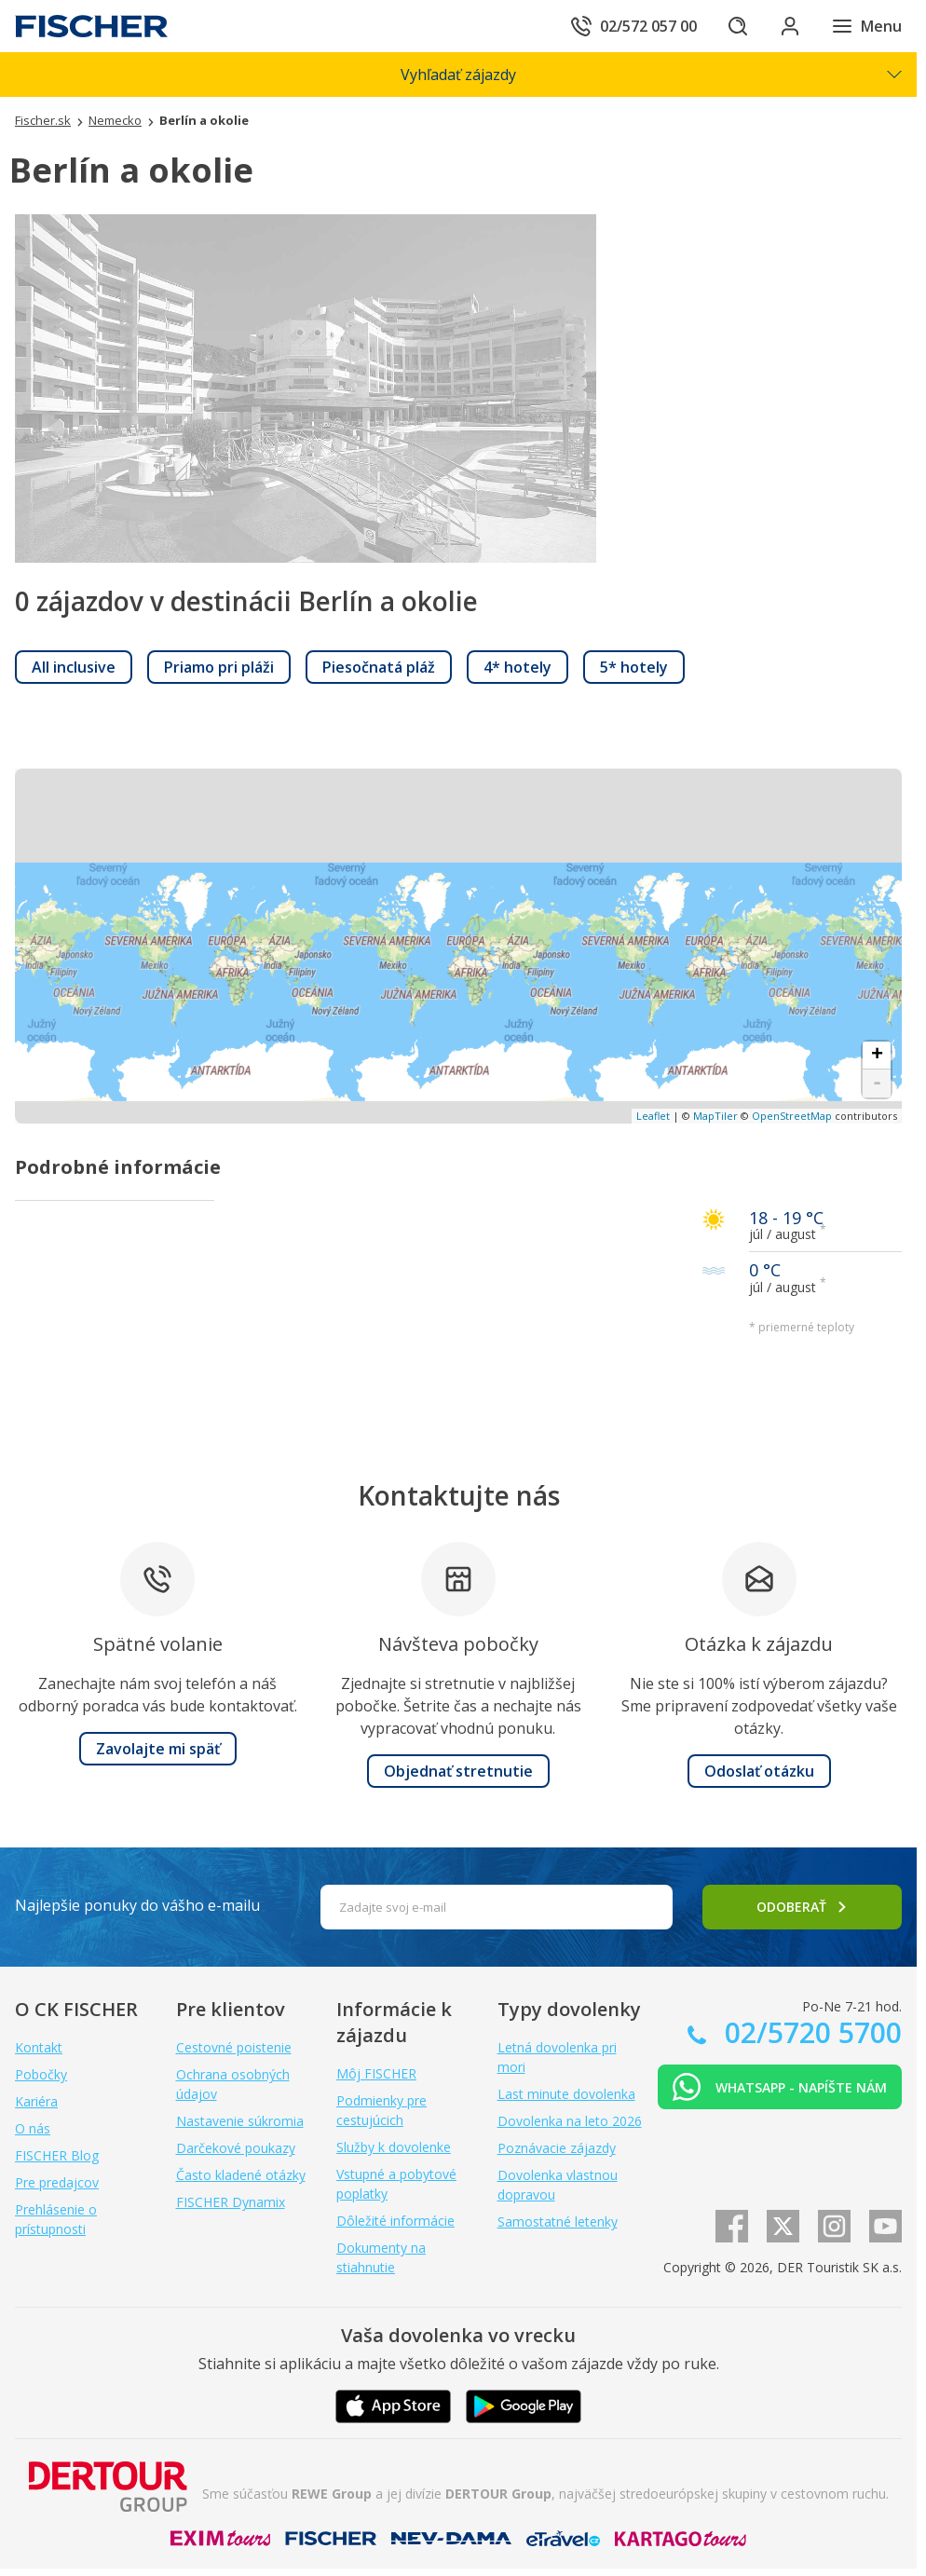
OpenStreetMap (792, 1116)
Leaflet (653, 1116)
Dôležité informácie (395, 2220)
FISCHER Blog (57, 2155)
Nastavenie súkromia (240, 2121)
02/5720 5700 (809, 2032)
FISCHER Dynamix (230, 2202)
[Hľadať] (738, 26)
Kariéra (36, 2101)
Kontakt (38, 2047)
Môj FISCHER (376, 2073)
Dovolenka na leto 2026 (569, 2121)
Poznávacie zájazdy (556, 2148)
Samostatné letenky (557, 2221)
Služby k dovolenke (393, 2147)
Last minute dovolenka (566, 2094)
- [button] (877, 1083)
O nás (32, 2128)
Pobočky (41, 2074)
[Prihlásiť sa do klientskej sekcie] (790, 26)
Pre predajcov (57, 2182)
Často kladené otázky (241, 2175)
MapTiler (715, 1116)
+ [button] (877, 1056)
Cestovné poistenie (234, 2047)
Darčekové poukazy (235, 2148)
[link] (73, 667)
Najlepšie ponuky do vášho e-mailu (137, 1905)
